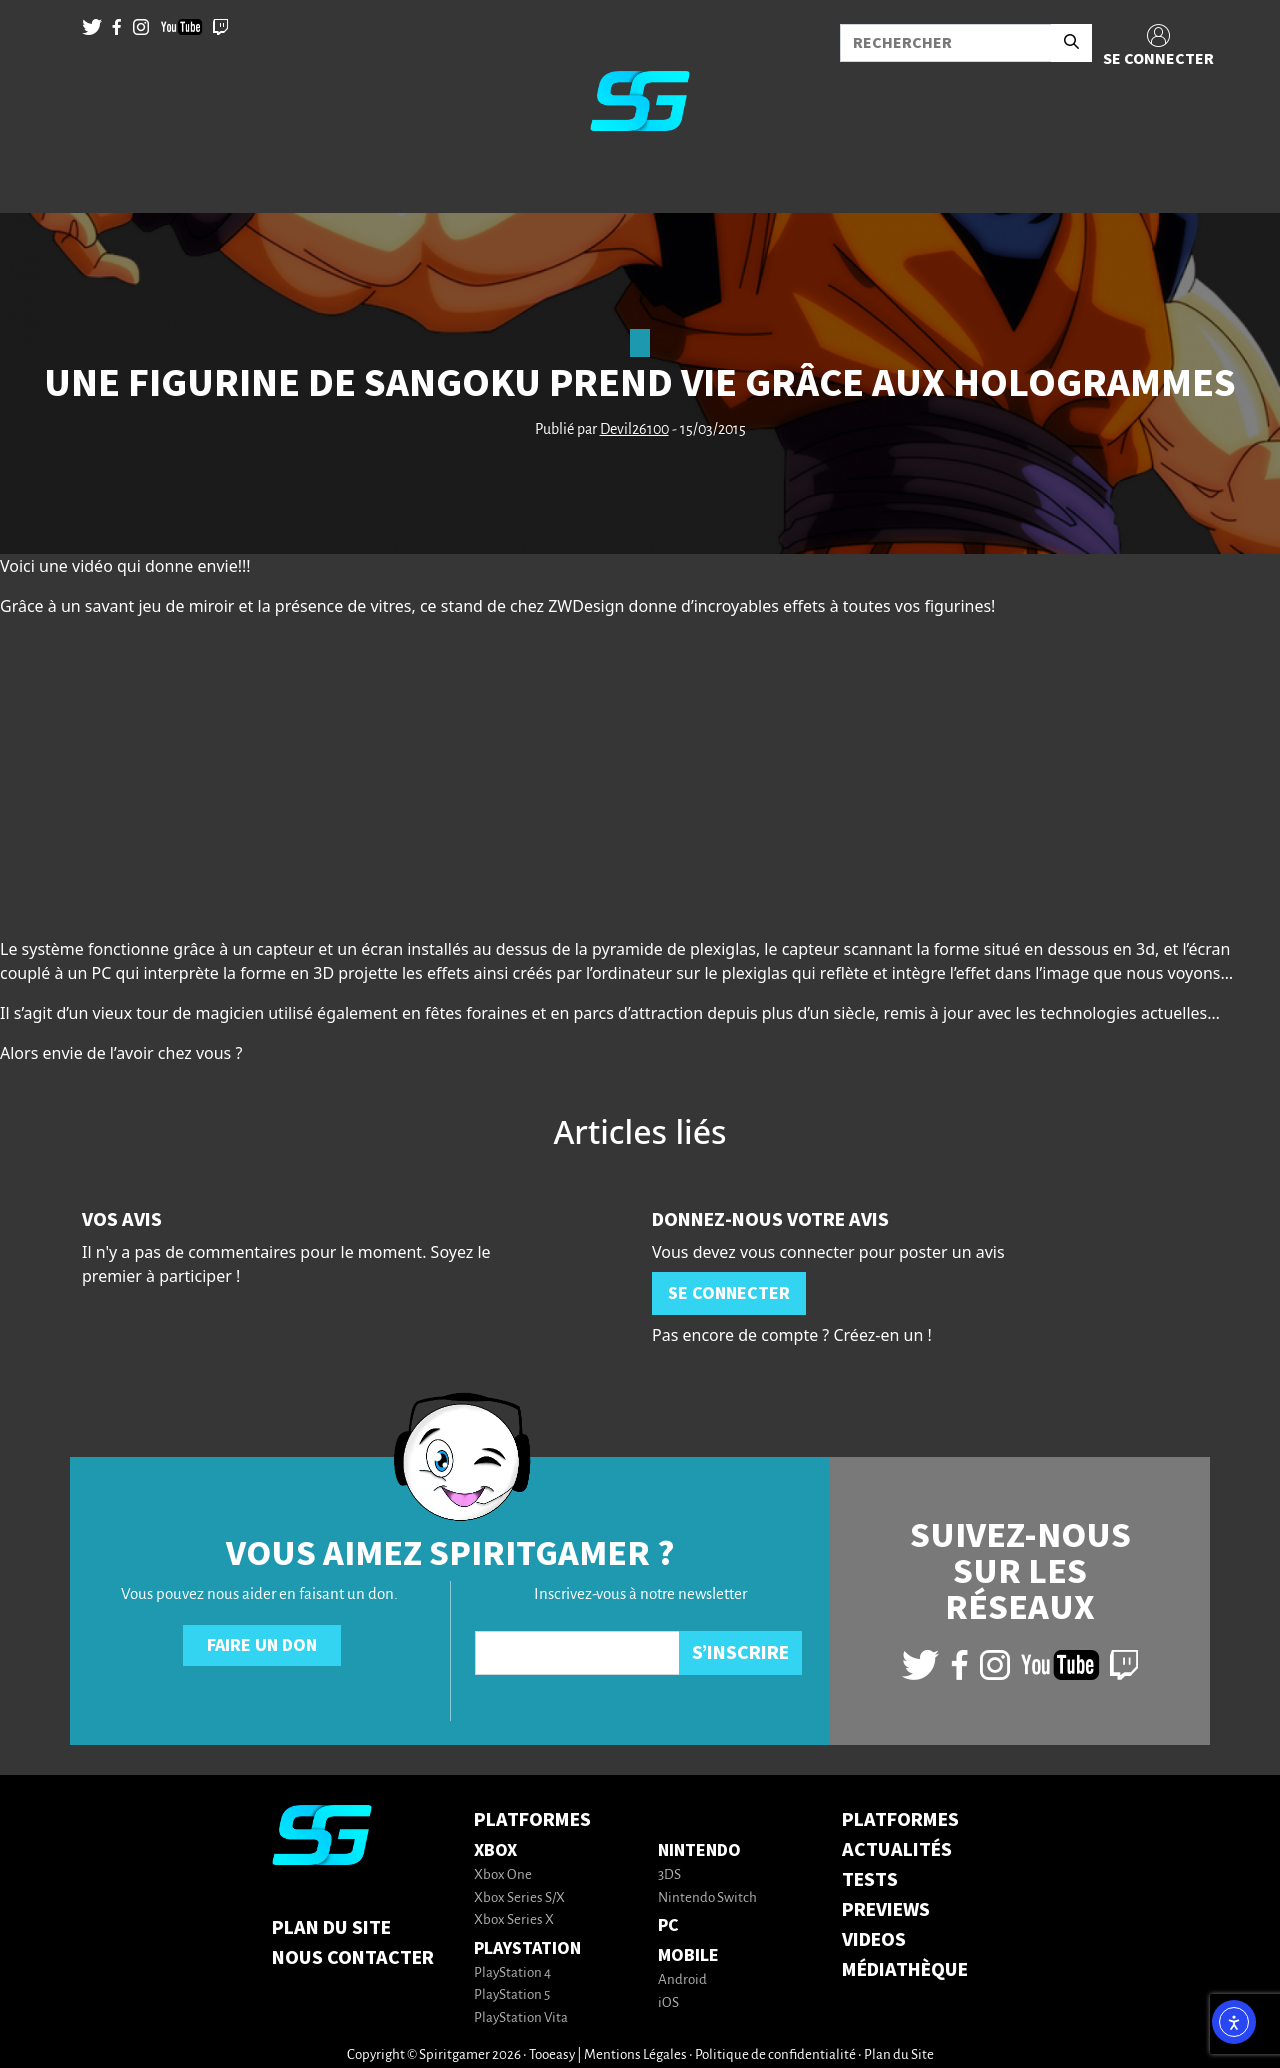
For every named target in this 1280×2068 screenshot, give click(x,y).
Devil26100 (634, 430)
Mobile (688, 1955)
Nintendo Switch (707, 1898)
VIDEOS (874, 1940)
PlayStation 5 (512, 1995)
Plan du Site (331, 1928)
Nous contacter (353, 1958)
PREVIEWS (886, 1910)
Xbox (495, 1850)
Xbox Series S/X (519, 1898)
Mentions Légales (635, 2055)
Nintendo (699, 1850)
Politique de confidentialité (775, 2055)
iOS (668, 2003)
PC (668, 1925)
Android (682, 1980)
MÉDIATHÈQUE (905, 1970)
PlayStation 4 (512, 1973)
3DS (669, 1875)
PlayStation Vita (521, 2018)
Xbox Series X (514, 1920)
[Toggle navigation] (41, 180)
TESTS (870, 1880)
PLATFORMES (900, 1820)
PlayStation (527, 1948)
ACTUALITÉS (897, 1850)
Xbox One (503, 1875)
